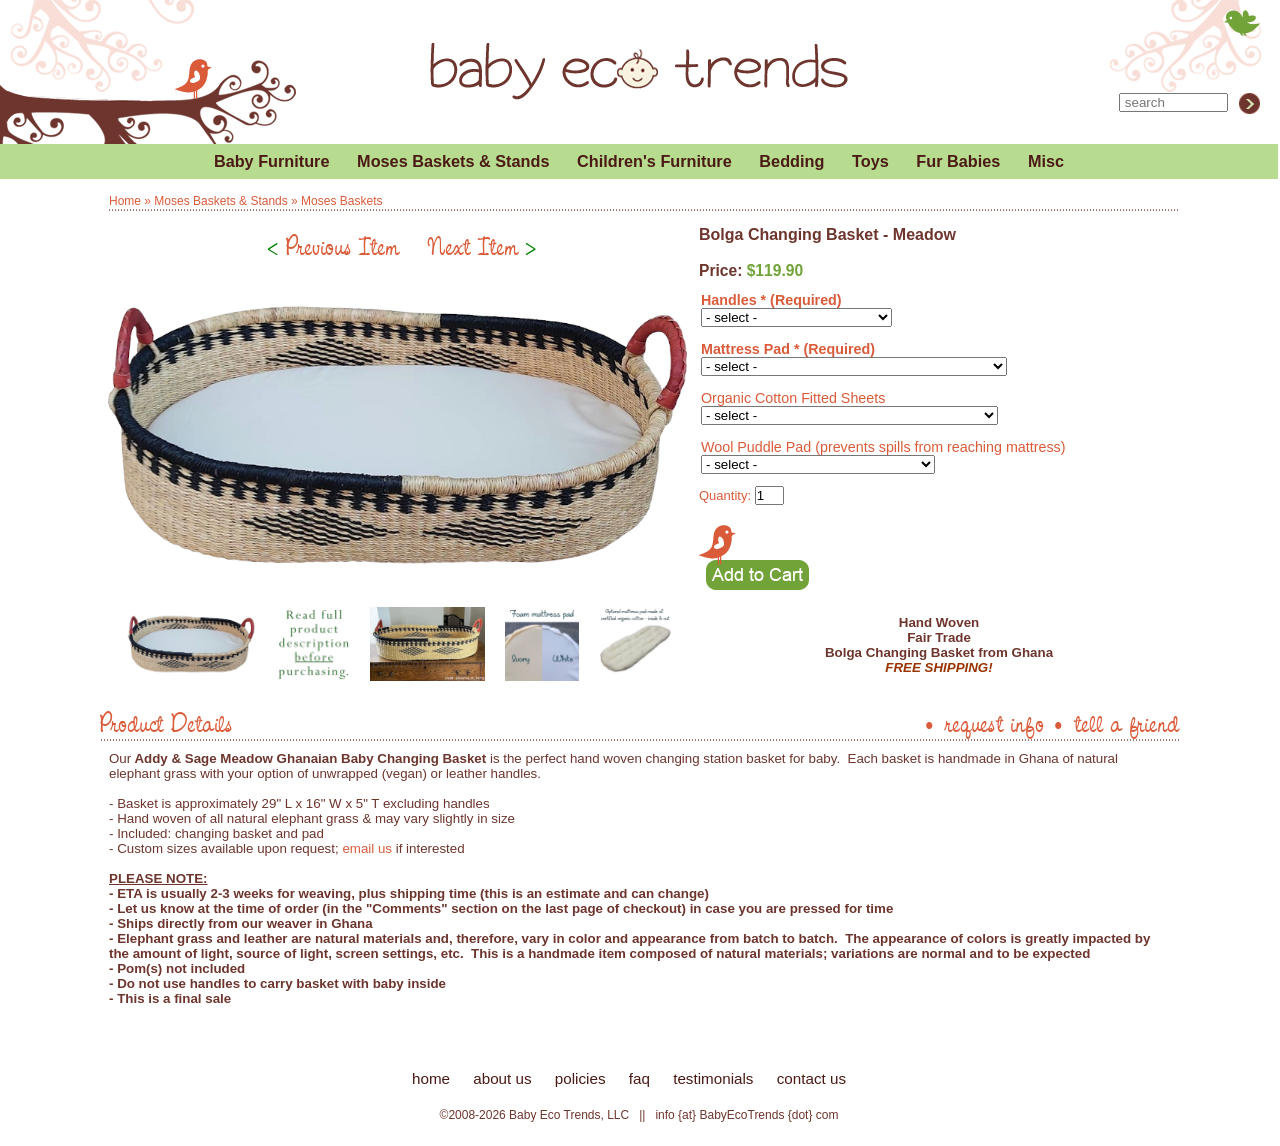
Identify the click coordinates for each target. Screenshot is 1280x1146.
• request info (983, 723)
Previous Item (333, 246)
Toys (870, 161)
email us (367, 848)
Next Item (481, 246)
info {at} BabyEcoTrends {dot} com (746, 1115)
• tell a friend (1115, 723)
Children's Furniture (654, 161)
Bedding (791, 161)
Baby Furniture (272, 161)
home (431, 1078)
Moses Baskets (341, 201)
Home (125, 201)
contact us (811, 1078)
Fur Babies (958, 161)
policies (580, 1078)
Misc (1046, 161)
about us (502, 1078)
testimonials (713, 1078)
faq (639, 1078)
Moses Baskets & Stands (453, 161)
